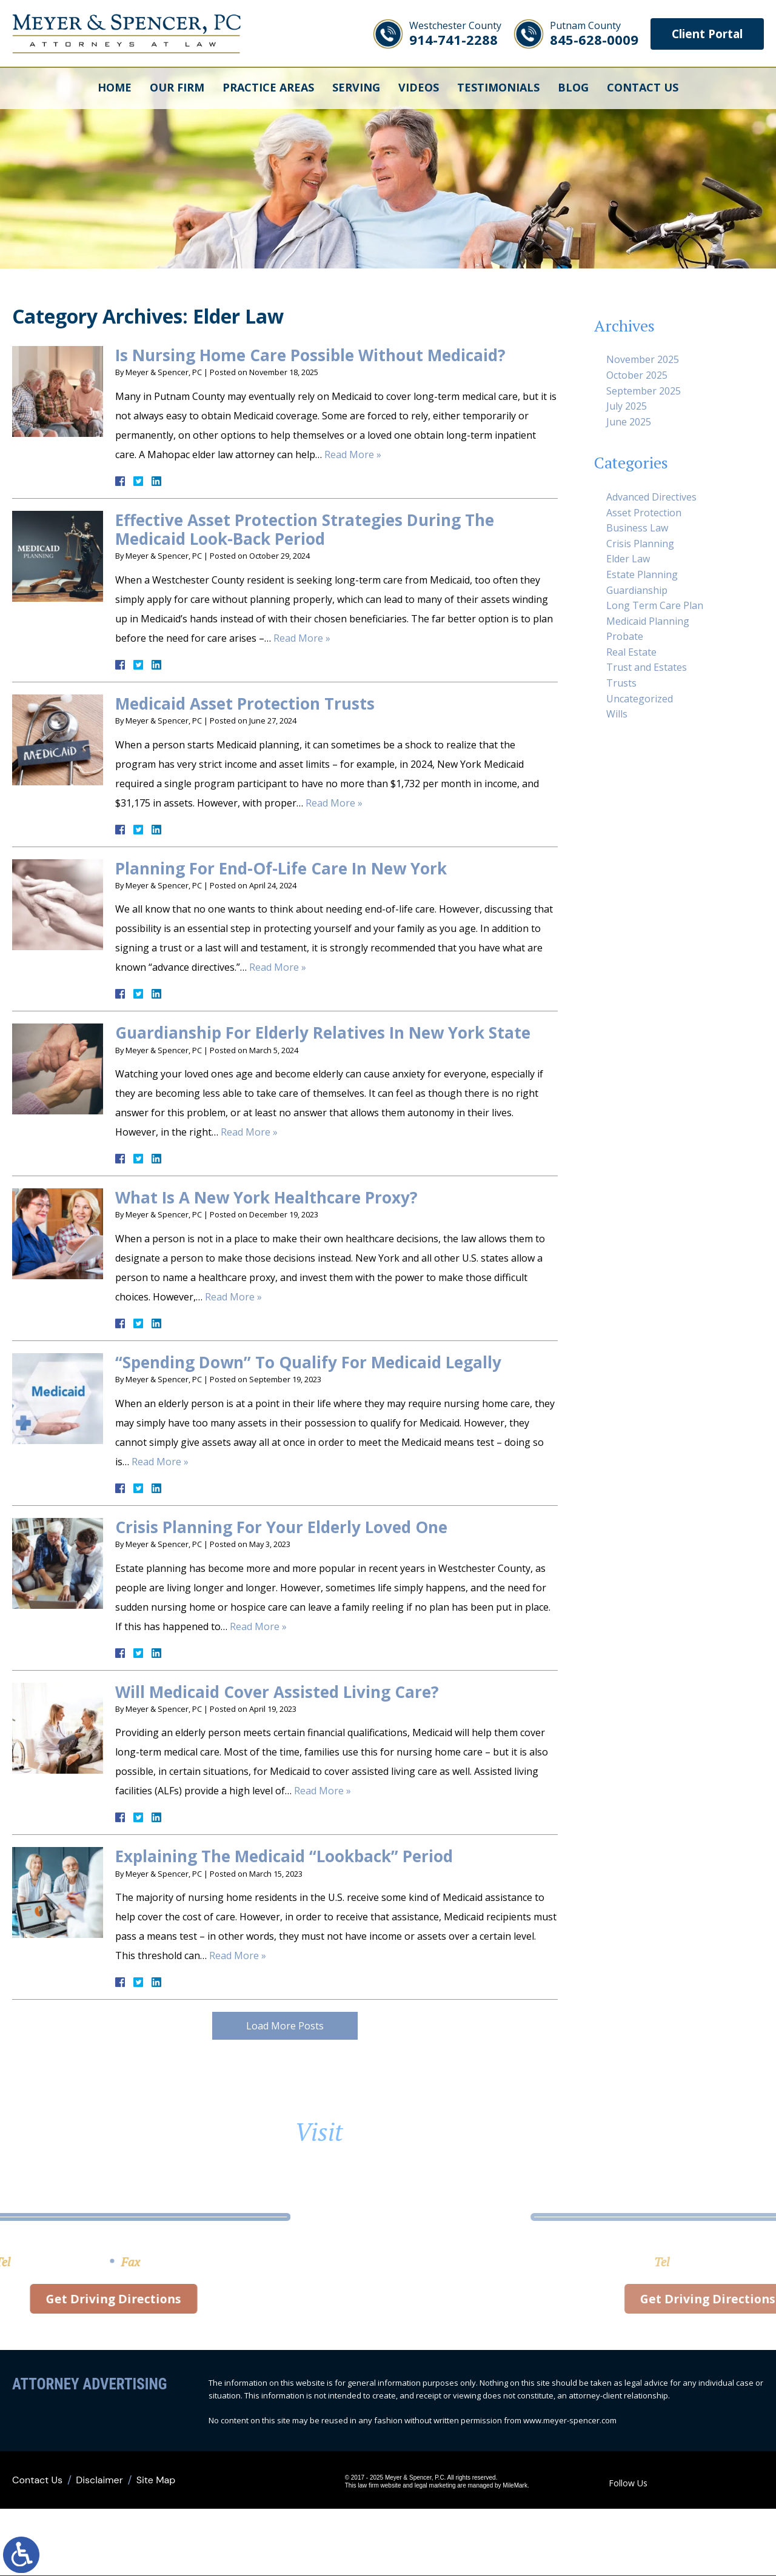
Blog (573, 88)
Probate (624, 636)
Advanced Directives (651, 497)
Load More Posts (285, 2025)
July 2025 (626, 406)
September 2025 (643, 391)
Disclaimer (99, 2480)
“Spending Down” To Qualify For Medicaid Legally (308, 1362)
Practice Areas (268, 88)
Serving (356, 88)
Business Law (637, 527)
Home (115, 88)
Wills (616, 714)
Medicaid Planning (647, 621)
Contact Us (642, 88)
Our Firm (177, 88)
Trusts (621, 683)
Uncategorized (639, 698)
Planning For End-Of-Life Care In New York (281, 868)
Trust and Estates (646, 667)
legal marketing (435, 2486)
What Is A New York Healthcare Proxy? (266, 1197)
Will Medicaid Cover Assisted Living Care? (277, 1692)
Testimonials (498, 88)
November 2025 (642, 359)
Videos (418, 88)
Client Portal (703, 33)
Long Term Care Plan (654, 605)
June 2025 (628, 421)
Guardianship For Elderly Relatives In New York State (322, 1032)
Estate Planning (642, 574)
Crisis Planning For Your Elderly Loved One (281, 1527)
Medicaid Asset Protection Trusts (245, 703)
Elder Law (628, 558)
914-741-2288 (447, 33)
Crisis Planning (640, 543)
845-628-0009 (586, 33)
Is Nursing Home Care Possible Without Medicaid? (310, 355)
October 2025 (636, 375)
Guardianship (636, 590)
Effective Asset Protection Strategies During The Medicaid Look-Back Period (304, 529)
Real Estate (631, 652)
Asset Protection (643, 512)
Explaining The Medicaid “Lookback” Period (284, 1856)
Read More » (352, 454)
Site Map (156, 2480)
